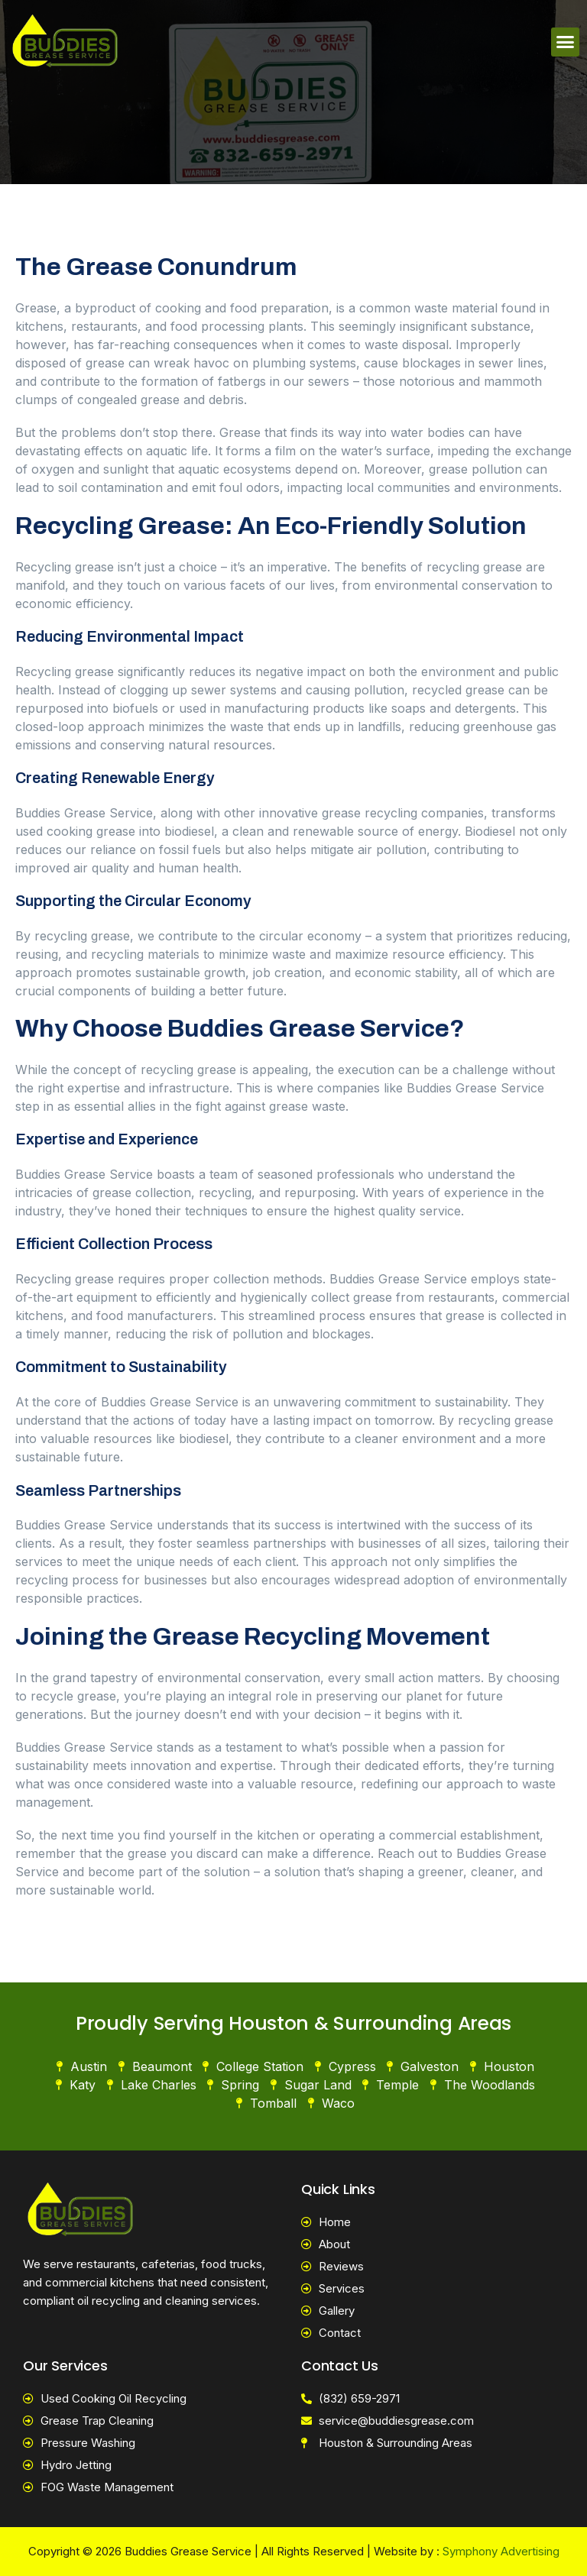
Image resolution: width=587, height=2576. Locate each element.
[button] (565, 42)
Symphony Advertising (501, 2551)
